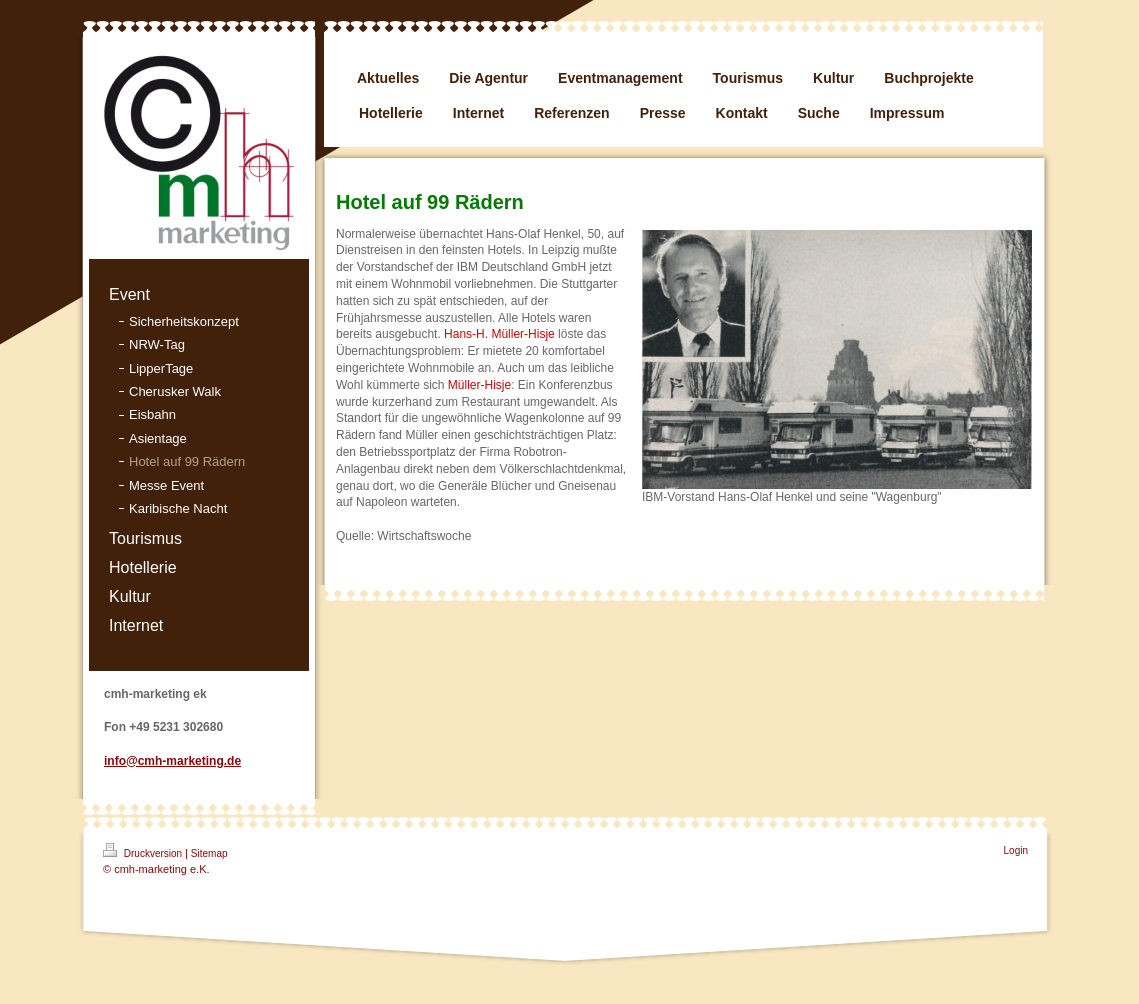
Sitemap (209, 853)
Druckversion (144, 851)
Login (1016, 850)
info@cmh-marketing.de (172, 761)
